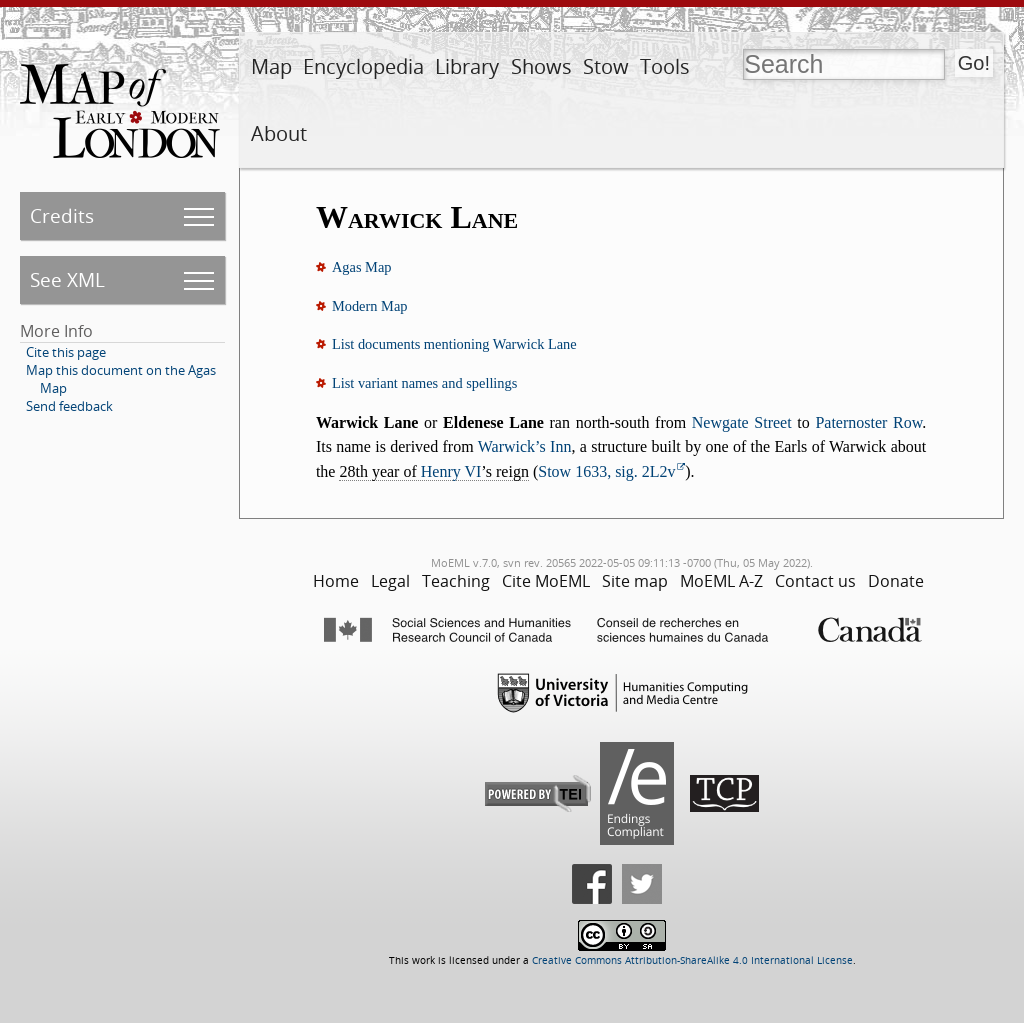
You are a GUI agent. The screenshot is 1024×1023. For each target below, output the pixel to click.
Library (467, 66)
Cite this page (66, 352)
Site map (635, 581)
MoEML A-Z (721, 581)
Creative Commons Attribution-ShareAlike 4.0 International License (692, 960)
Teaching (456, 581)
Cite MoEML (546, 581)
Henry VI (451, 471)
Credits (62, 215)
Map (271, 66)
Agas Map (362, 267)
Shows (541, 66)
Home (336, 581)
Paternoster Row (868, 422)
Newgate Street (742, 422)
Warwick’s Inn (525, 446)
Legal (390, 581)
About (279, 133)
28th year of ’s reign (433, 471)
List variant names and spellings (424, 383)
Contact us (815, 581)
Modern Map (370, 306)
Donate (896, 581)
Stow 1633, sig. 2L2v (606, 471)
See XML (67, 279)
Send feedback (69, 406)
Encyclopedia (363, 66)
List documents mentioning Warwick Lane (454, 344)
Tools (665, 66)
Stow (606, 66)
